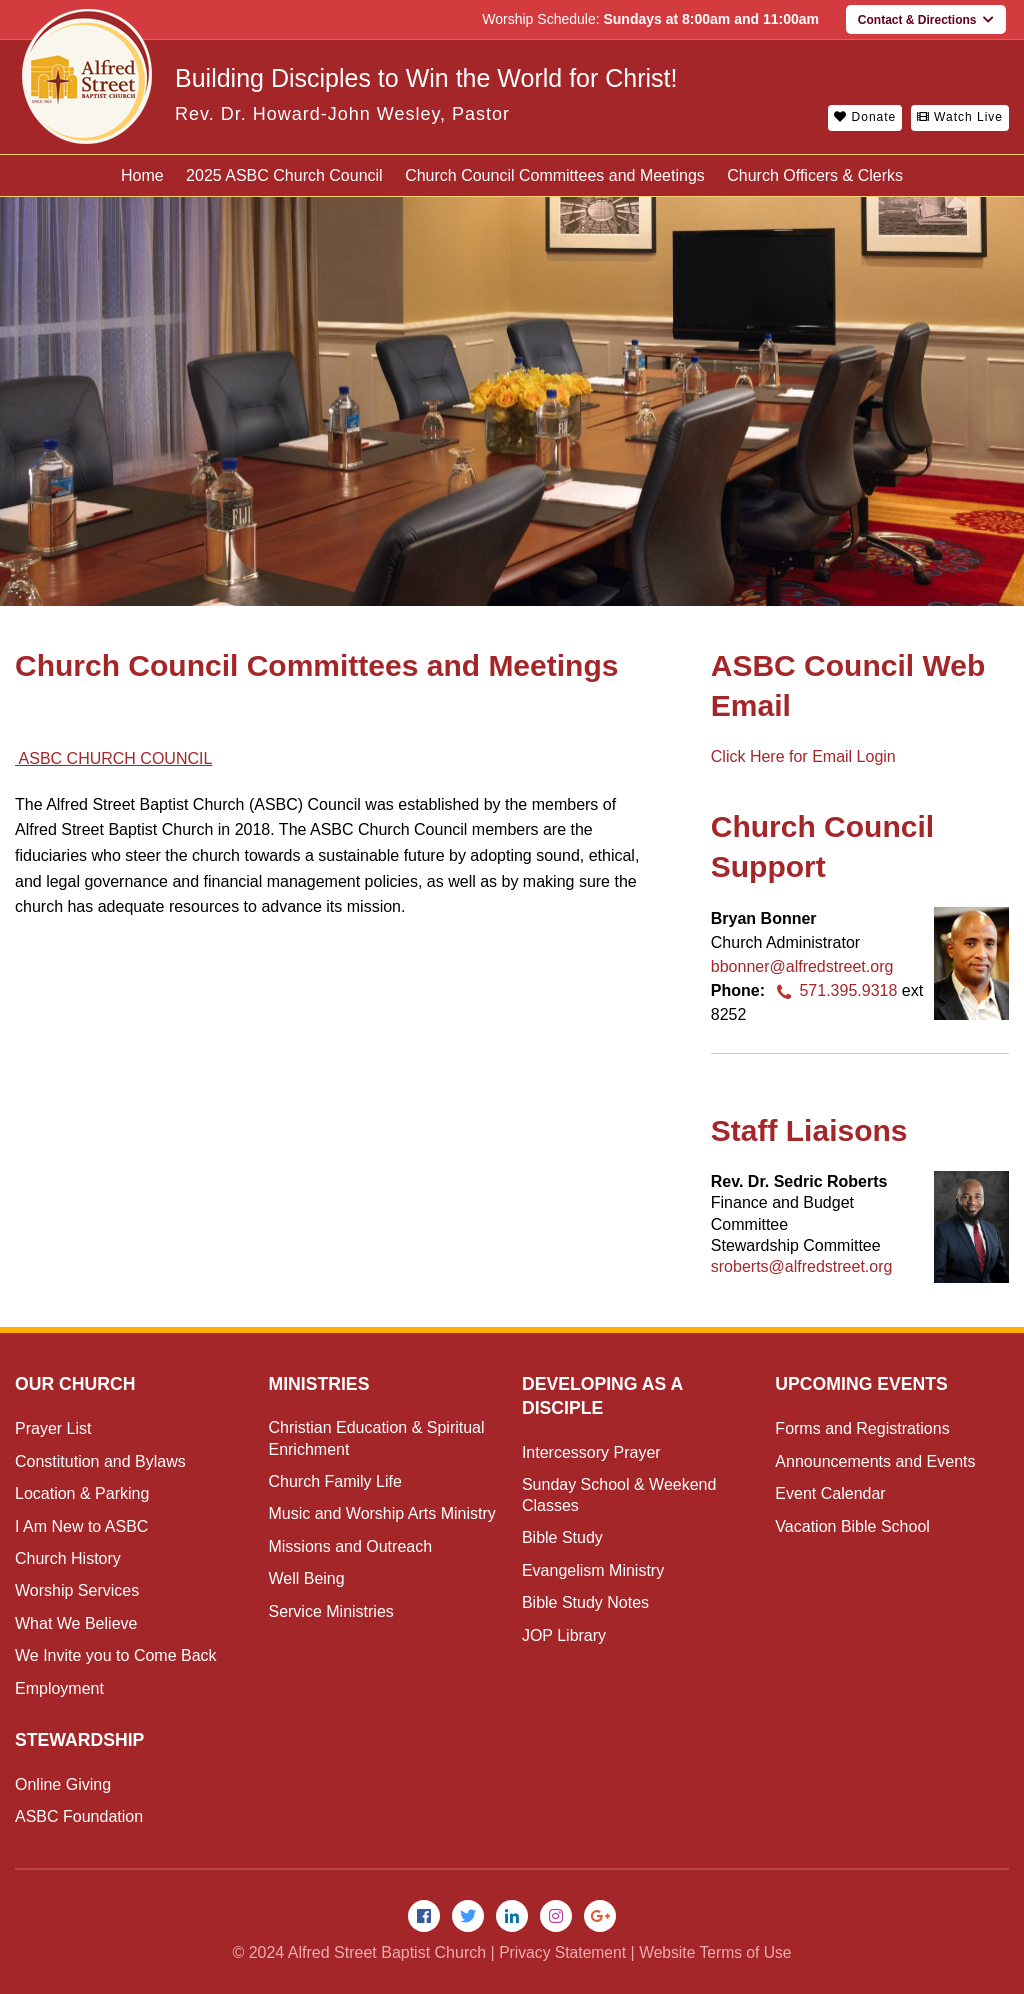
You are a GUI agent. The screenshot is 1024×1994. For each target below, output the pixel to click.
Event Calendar (830, 1493)
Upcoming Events (863, 1384)
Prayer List (53, 1428)
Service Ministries (330, 1611)
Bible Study (562, 1537)
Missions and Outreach (350, 1546)
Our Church (76, 1384)
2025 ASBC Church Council (284, 175)
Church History (68, 1558)
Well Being (306, 1578)
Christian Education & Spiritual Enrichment (376, 1438)
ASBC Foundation (79, 1816)
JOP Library (564, 1635)
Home (142, 175)
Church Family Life (334, 1481)
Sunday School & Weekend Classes (619, 1495)
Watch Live (960, 117)
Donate (865, 117)
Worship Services (77, 1590)
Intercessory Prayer (591, 1452)
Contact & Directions (926, 20)
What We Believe (76, 1623)
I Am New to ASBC (81, 1526)
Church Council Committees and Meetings (555, 175)
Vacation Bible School (852, 1526)
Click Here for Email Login (803, 756)
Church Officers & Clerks (815, 175)
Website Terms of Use (717, 1953)
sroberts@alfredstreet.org (802, 1266)
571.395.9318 (833, 990)
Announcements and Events (875, 1461)
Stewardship (81, 1740)
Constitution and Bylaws (100, 1461)
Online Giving (63, 1784)
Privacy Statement (561, 1953)
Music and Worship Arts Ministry (381, 1513)
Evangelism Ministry (593, 1570)
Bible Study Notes (585, 1602)
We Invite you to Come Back (116, 1655)
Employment (59, 1688)
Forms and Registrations (862, 1428)
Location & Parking (82, 1493)
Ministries (319, 1384)
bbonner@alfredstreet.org (802, 966)
